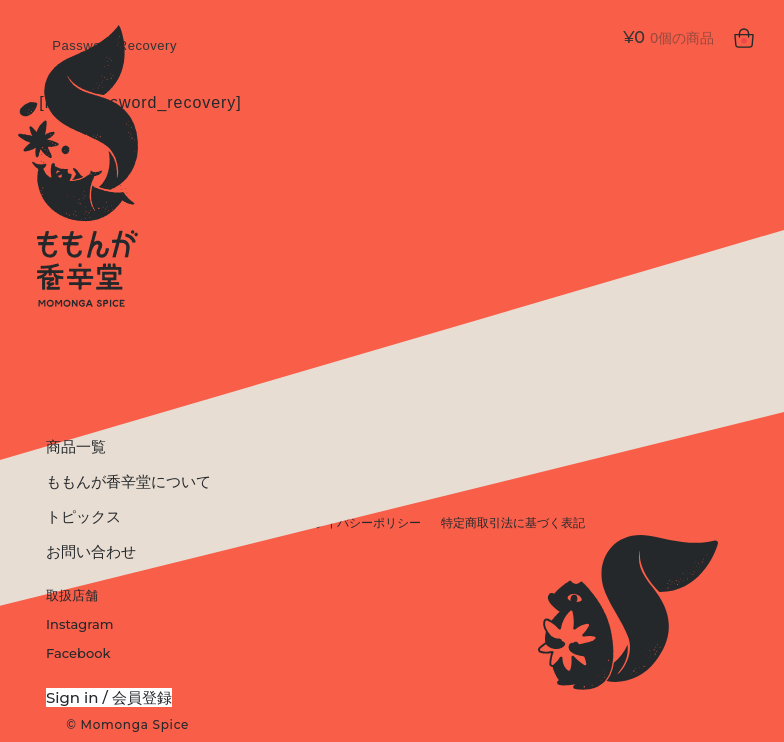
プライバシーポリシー (361, 523)
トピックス (83, 516)
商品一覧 (76, 446)
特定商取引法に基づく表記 (513, 523)
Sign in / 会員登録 (109, 697)
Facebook (78, 653)
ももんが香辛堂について (128, 481)
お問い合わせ (91, 551)
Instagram (80, 624)
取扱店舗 (72, 595)
